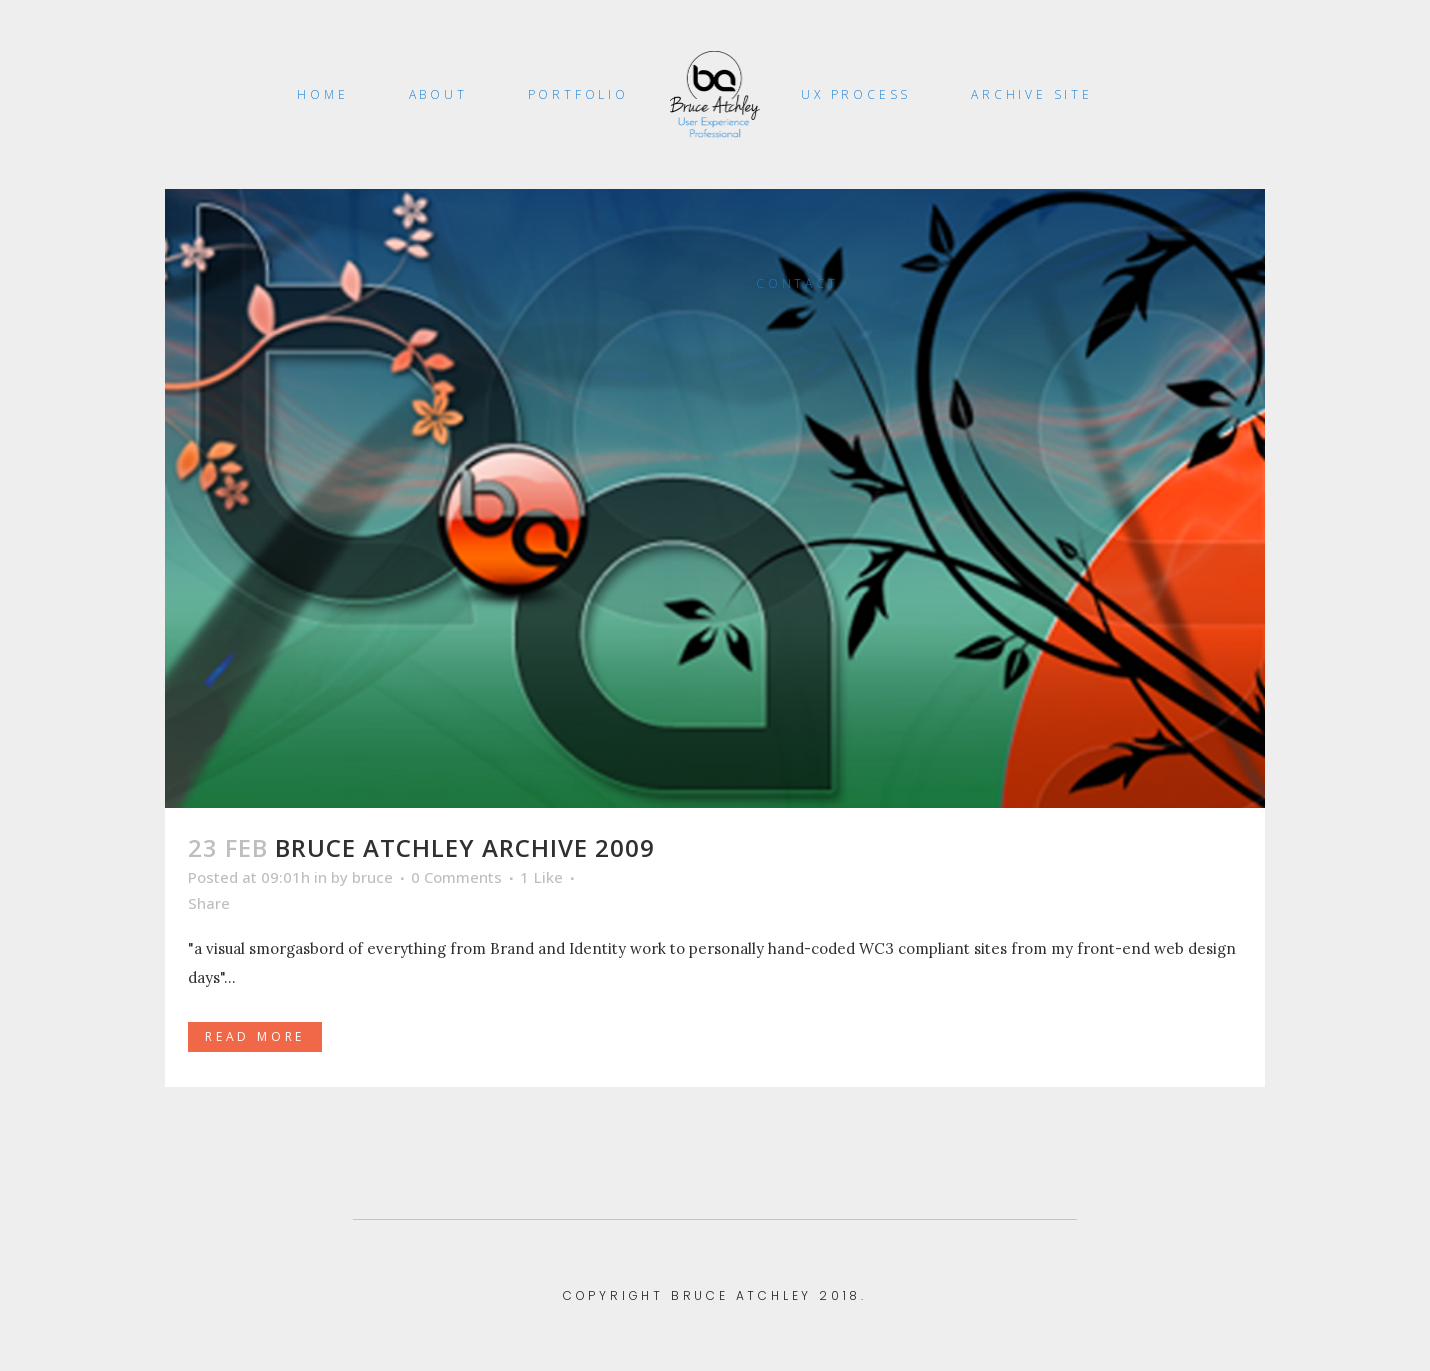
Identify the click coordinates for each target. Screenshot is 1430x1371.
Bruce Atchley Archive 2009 (465, 847)
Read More (255, 1036)
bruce (372, 877)
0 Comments (456, 877)
